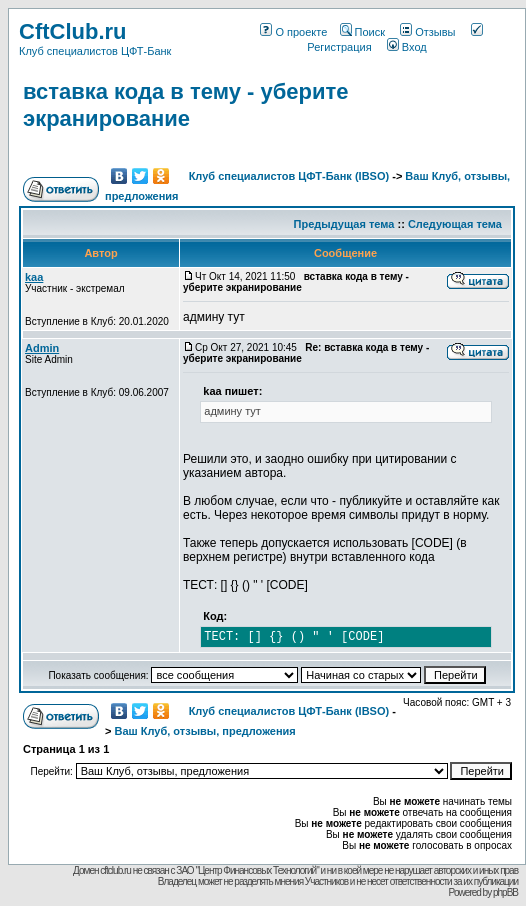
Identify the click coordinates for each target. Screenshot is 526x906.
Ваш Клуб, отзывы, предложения (204, 731)
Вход (407, 47)
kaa (34, 277)
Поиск (362, 32)
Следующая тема (455, 224)
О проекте (293, 32)
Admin (42, 348)
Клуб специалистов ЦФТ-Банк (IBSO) (289, 176)
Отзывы (427, 32)
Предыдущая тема (344, 224)
